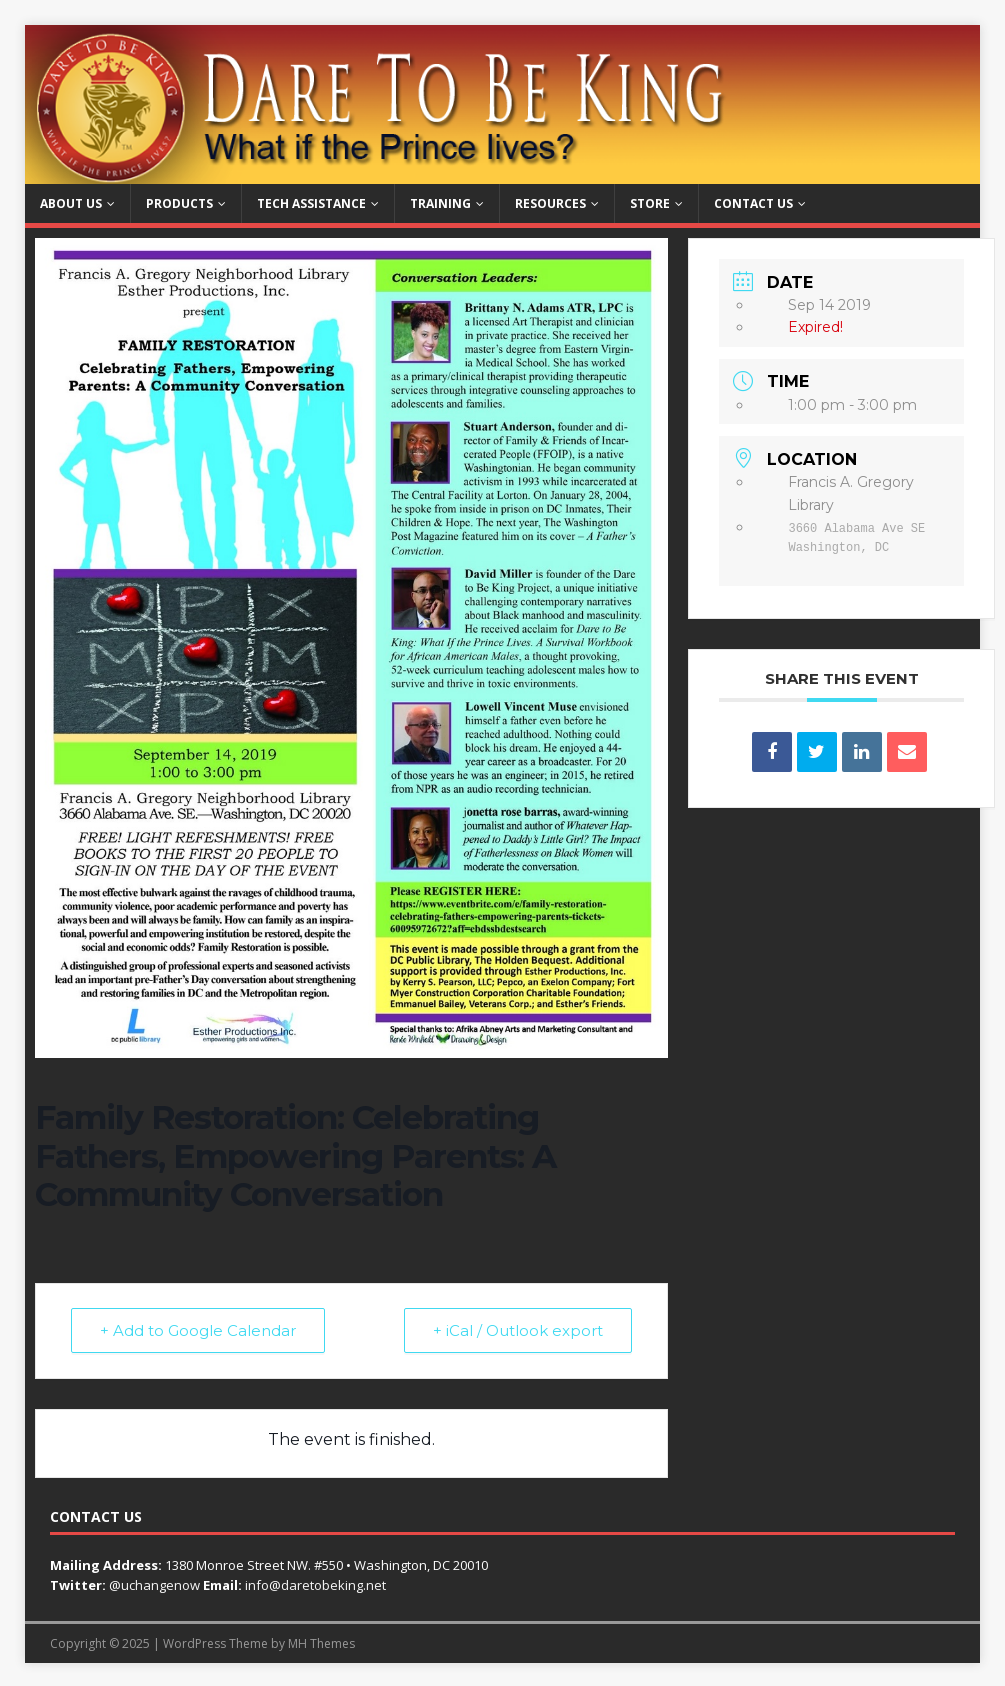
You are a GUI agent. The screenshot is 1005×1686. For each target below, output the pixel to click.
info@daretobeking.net (315, 1585)
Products (179, 203)
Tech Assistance (311, 203)
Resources (550, 203)
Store (650, 203)
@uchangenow (154, 1585)
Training (440, 203)
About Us (71, 203)
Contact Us (753, 203)
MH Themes (321, 1643)
